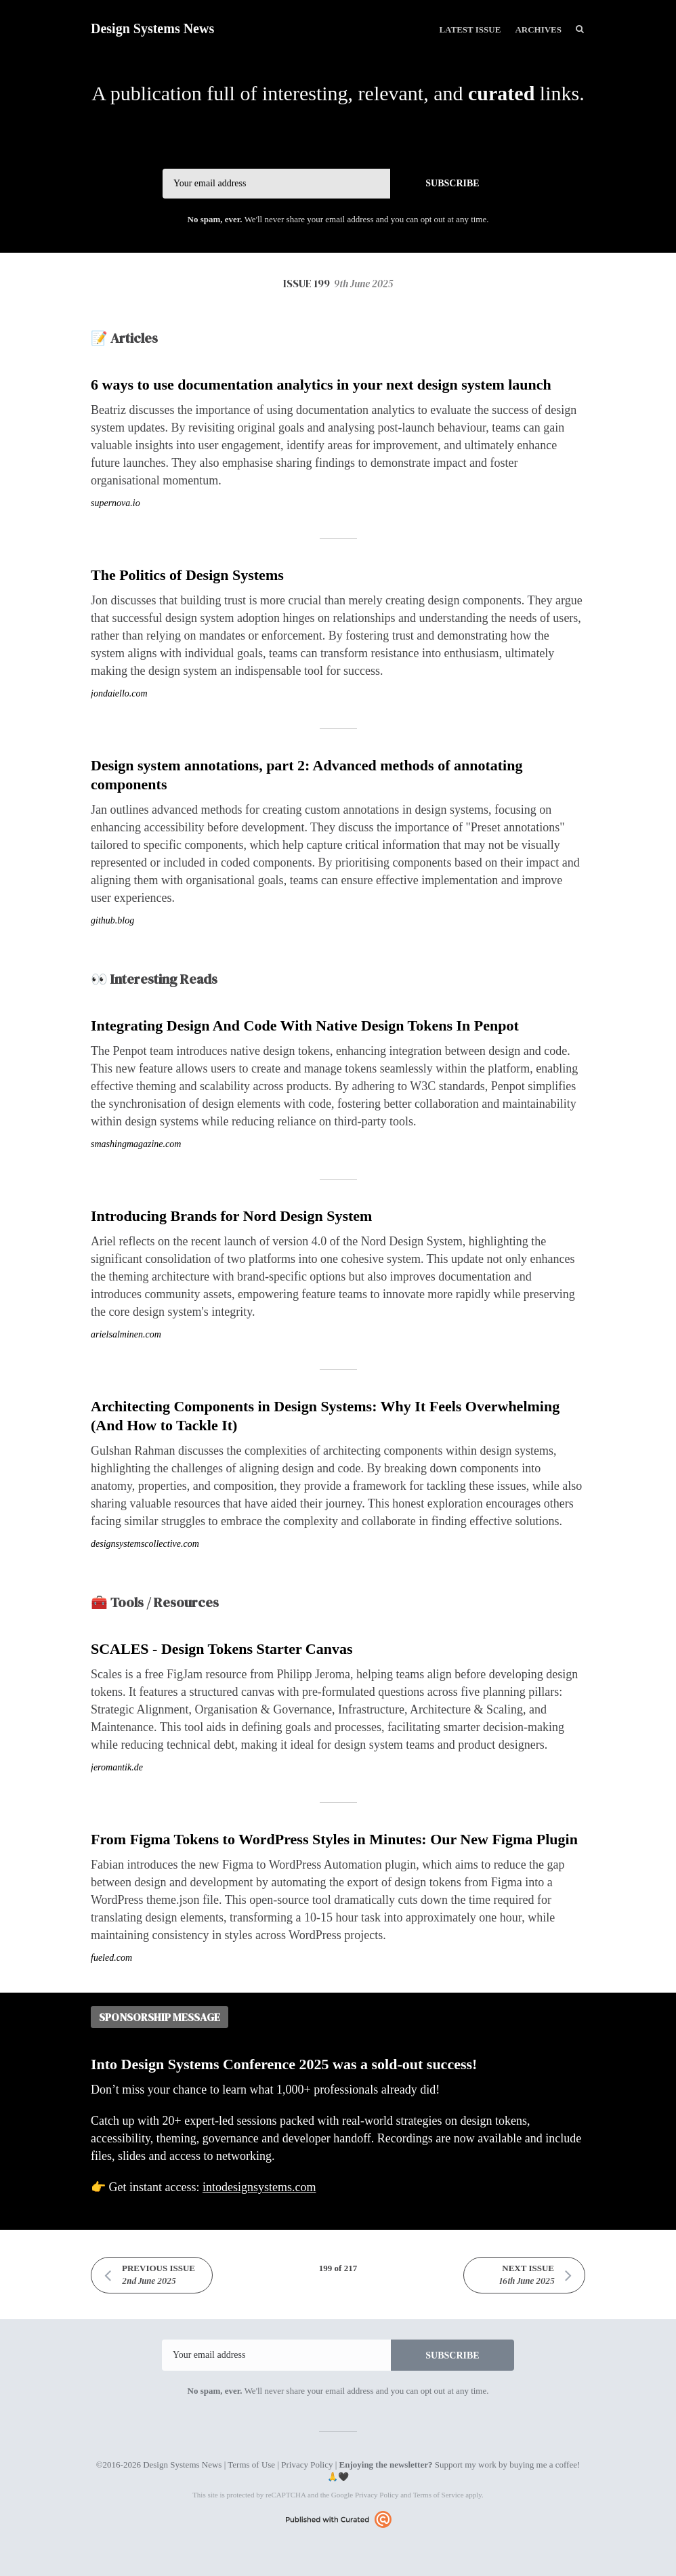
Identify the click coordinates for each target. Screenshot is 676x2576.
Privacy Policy (307, 2464)
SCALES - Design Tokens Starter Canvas (222, 1648)
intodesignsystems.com (259, 2187)
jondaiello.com (119, 693)
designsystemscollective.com (145, 1544)
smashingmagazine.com (136, 1144)
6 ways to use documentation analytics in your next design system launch (321, 384)
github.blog (112, 920)
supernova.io (115, 503)
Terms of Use (251, 2464)
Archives (538, 29)
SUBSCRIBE (452, 183)
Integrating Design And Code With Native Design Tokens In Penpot (305, 1025)
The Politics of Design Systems (187, 574)
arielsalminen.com (126, 1334)
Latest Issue (470, 29)
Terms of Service (438, 2495)
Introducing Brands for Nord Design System (231, 1215)
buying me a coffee (543, 2464)
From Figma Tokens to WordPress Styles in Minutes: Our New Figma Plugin (334, 1839)
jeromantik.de (117, 1767)
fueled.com (111, 1958)
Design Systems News (152, 28)
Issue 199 (338, 283)
